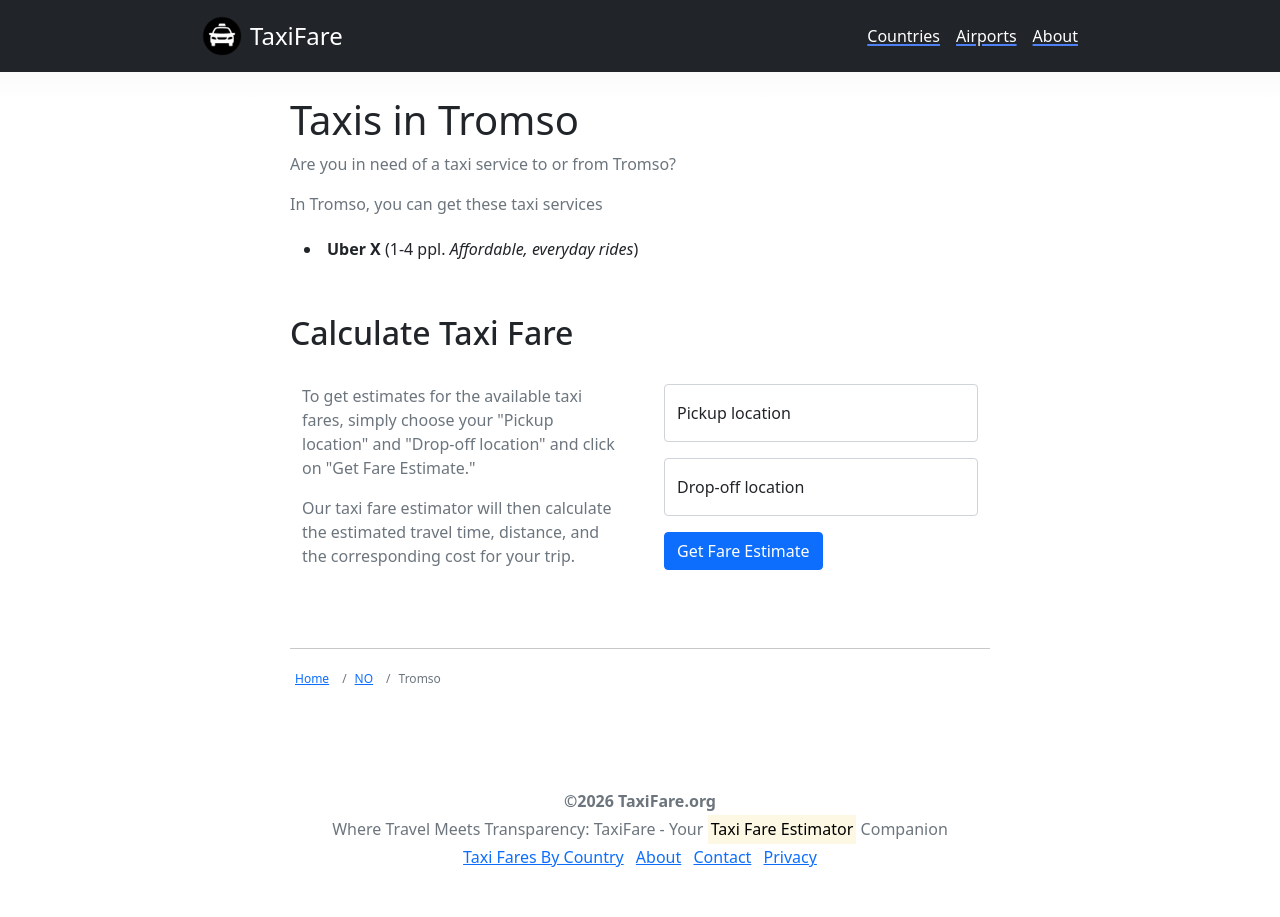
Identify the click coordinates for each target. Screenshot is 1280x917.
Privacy (790, 857)
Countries (903, 36)
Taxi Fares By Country (543, 857)
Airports (986, 36)
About (1055, 36)
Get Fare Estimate (743, 551)
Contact (722, 857)
